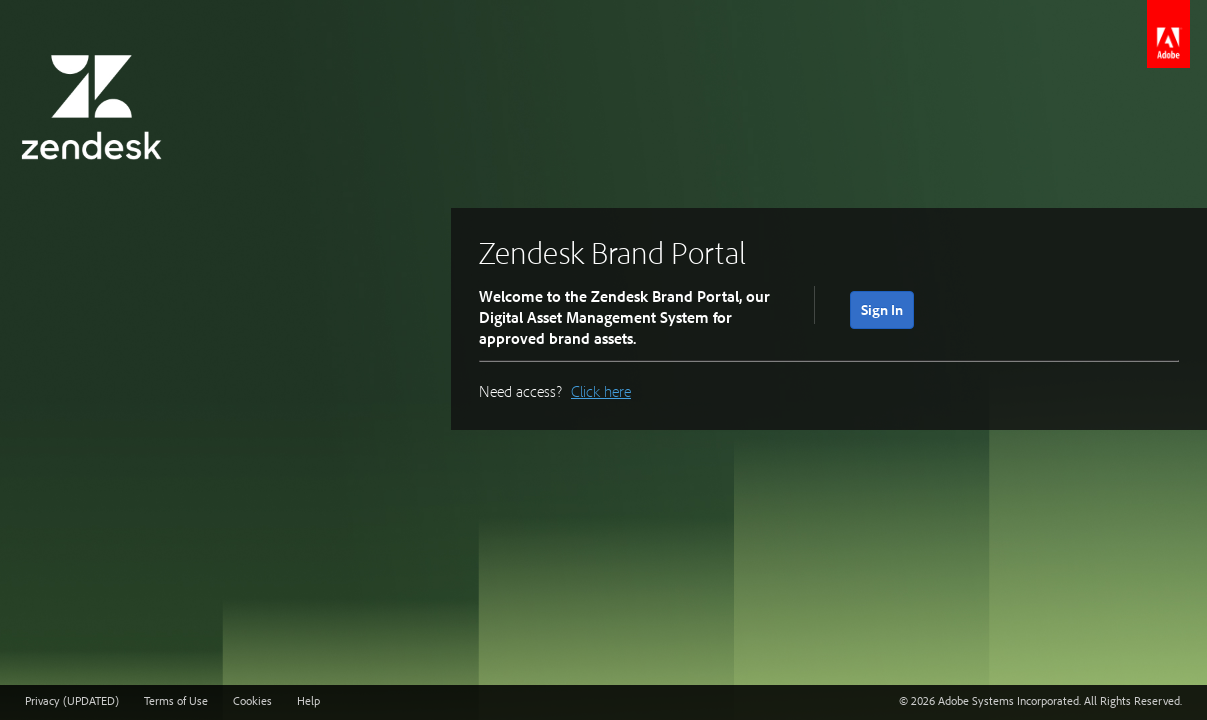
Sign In (882, 309)
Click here (601, 391)
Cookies (252, 700)
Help (308, 700)
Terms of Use (176, 700)
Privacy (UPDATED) (72, 700)
